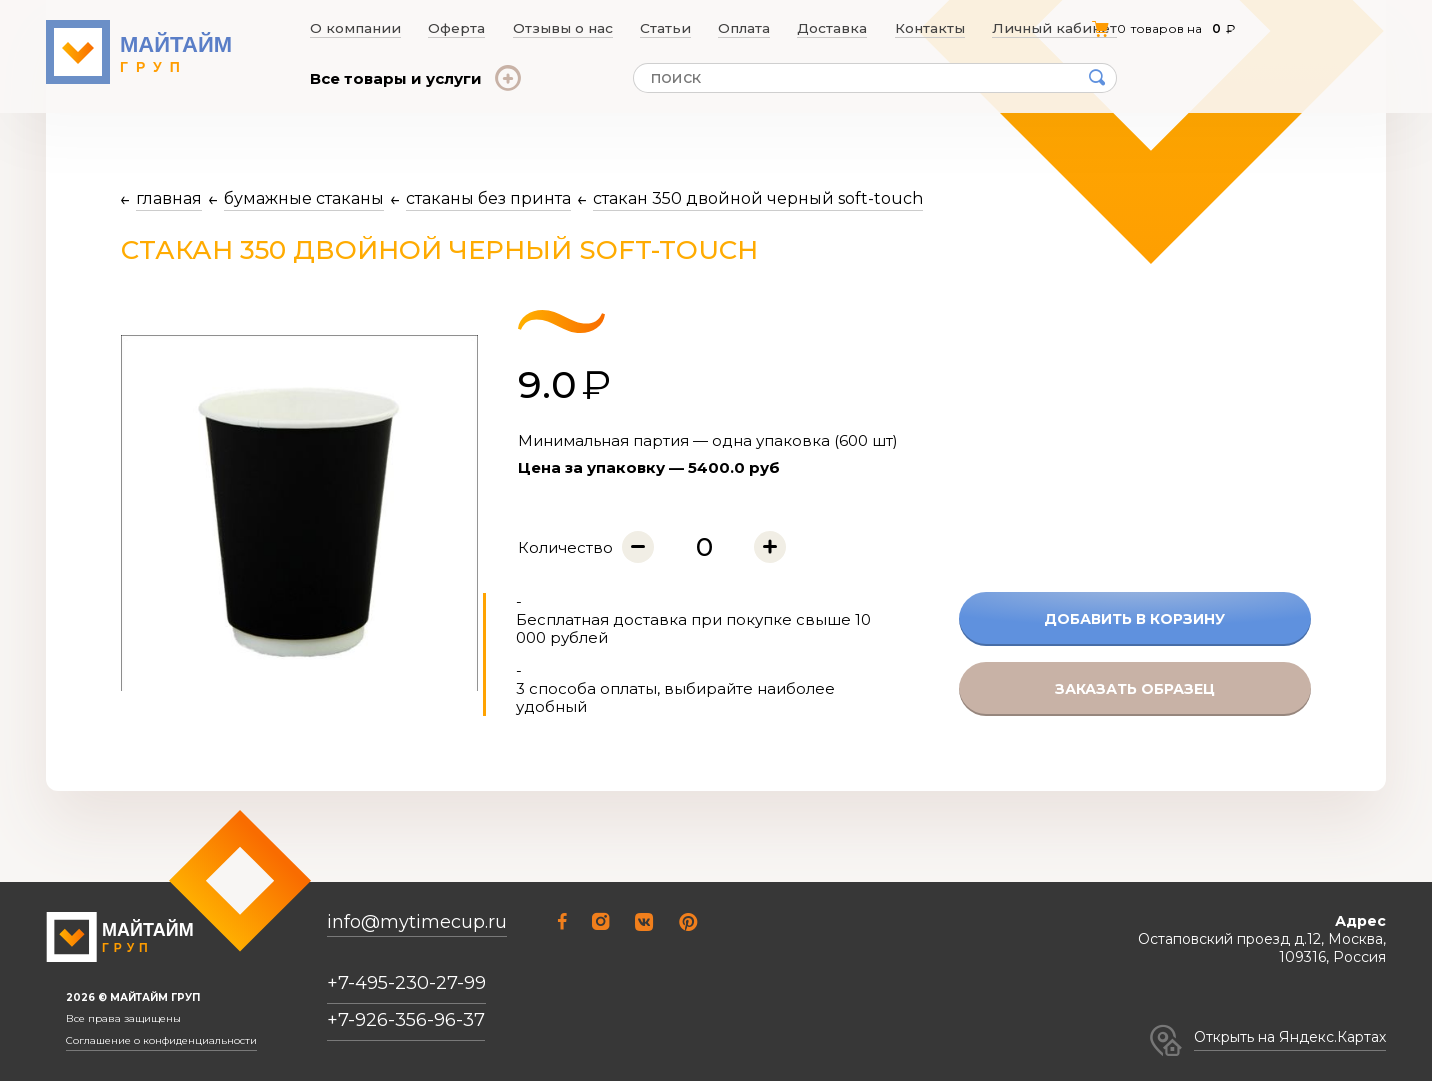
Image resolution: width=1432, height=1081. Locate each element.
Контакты (939, 28)
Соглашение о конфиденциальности (161, 1041)
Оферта (453, 28)
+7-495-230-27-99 (406, 983)
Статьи (665, 28)
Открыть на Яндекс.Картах (1290, 1037)
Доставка (840, 28)
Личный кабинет (1061, 28)
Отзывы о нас (561, 28)
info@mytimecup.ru (417, 922)
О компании (350, 28)
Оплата (748, 28)
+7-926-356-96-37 (406, 1020)
